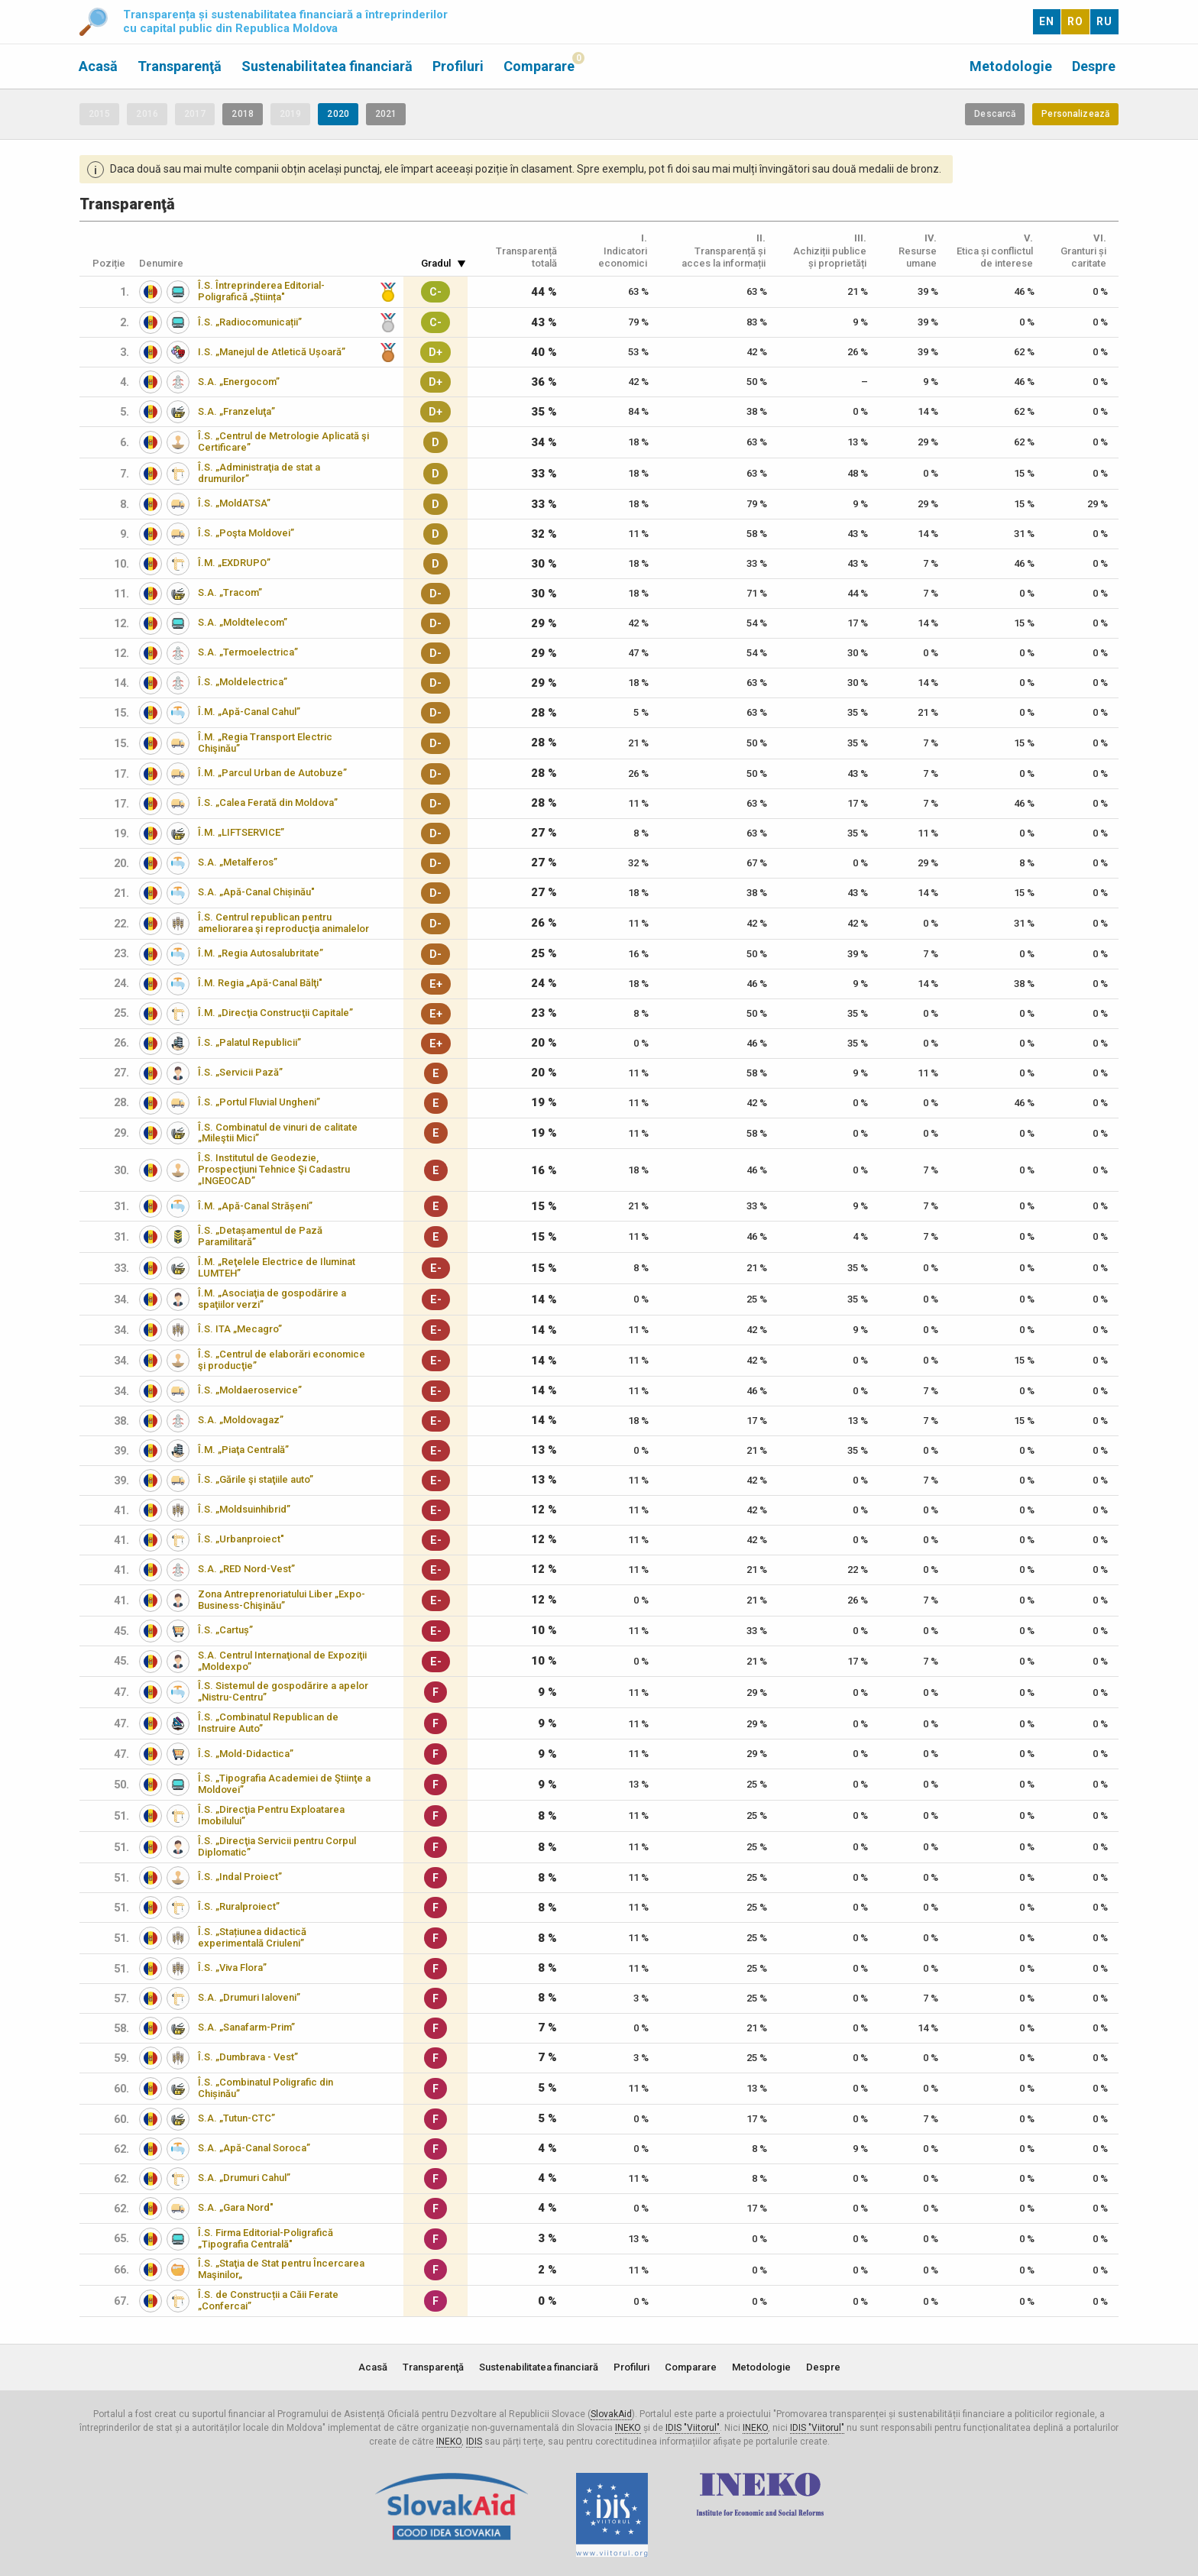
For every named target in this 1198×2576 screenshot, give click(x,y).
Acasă (98, 66)
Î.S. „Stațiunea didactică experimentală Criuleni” (252, 1937)
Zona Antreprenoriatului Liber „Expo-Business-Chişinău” (281, 1599)
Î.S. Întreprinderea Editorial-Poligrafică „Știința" (261, 291)
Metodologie (1011, 66)
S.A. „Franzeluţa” (236, 411)
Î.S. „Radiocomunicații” (250, 322)
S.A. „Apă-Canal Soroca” (254, 2148)
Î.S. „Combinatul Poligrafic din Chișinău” (265, 2087)
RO (1075, 21)
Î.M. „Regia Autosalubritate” (260, 953)
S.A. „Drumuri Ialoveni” (249, 1997)
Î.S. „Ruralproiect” (239, 1906)
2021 (386, 113)
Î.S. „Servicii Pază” (240, 1072)
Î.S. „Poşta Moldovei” (246, 533)
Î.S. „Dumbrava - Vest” (248, 2057)
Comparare (539, 66)
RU (1104, 21)
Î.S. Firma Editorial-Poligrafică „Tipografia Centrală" (265, 2238)
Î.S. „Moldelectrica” (242, 682)
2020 (337, 113)
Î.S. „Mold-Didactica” (245, 1753)
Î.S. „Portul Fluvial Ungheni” (259, 1102)
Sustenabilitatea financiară (327, 66)
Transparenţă (180, 66)
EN (1046, 21)
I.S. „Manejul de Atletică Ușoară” (271, 352)
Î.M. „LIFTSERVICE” (241, 832)
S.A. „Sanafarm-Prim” (246, 2027)
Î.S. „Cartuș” (225, 1630)
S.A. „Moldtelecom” (242, 622)
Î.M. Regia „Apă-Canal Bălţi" (260, 983)
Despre (1093, 66)
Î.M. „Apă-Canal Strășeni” (255, 1206)
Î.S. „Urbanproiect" (241, 1539)
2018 (242, 113)
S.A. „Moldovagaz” (240, 1420)
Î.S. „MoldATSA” (234, 503)
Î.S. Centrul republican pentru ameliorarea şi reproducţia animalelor (283, 922)
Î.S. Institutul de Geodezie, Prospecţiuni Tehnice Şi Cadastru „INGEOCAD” (274, 1169)
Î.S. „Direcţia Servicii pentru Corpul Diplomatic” (277, 1846)
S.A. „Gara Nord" (236, 2207)
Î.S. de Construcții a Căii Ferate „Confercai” (268, 2300)
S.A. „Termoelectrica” (248, 652)
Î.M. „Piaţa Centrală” (243, 1449)
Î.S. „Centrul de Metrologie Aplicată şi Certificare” (283, 441)
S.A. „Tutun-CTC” (236, 2118)
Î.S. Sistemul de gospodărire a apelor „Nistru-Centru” (283, 1691)
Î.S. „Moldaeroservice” (250, 1390)
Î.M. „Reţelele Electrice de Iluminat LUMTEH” (276, 1267)
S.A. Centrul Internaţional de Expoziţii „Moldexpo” (282, 1660)
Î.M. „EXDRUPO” (234, 562)
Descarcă (994, 113)
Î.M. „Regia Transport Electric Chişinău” (265, 742)
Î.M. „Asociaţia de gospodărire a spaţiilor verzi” (272, 1298)
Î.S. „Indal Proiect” (240, 1876)
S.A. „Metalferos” (237, 862)
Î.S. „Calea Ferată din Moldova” (268, 802)
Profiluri (458, 66)
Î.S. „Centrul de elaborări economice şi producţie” (281, 1359)
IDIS (474, 2441)
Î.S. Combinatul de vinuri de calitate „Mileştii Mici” (278, 1132)
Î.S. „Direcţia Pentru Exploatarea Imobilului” (271, 1815)
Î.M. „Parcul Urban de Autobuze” (272, 772)
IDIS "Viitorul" (692, 2427)
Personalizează (1075, 113)
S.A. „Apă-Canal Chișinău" (256, 892)
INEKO (628, 2427)
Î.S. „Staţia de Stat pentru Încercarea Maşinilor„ (281, 2268)
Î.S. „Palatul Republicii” (249, 1042)
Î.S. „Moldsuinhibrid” (244, 1509)
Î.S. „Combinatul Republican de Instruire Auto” (268, 1722)
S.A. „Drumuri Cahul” (244, 2177)
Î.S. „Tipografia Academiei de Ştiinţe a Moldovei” (284, 1783)
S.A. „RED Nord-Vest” (246, 1568)
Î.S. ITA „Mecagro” (240, 1329)
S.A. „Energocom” (239, 381)
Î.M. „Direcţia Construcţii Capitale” (275, 1012)
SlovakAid (611, 2414)
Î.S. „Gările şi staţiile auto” (255, 1479)
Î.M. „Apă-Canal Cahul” (249, 711)
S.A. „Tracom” (230, 592)
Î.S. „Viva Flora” (232, 1967)
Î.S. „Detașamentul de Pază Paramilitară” (260, 1236)
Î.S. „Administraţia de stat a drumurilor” (259, 472)
